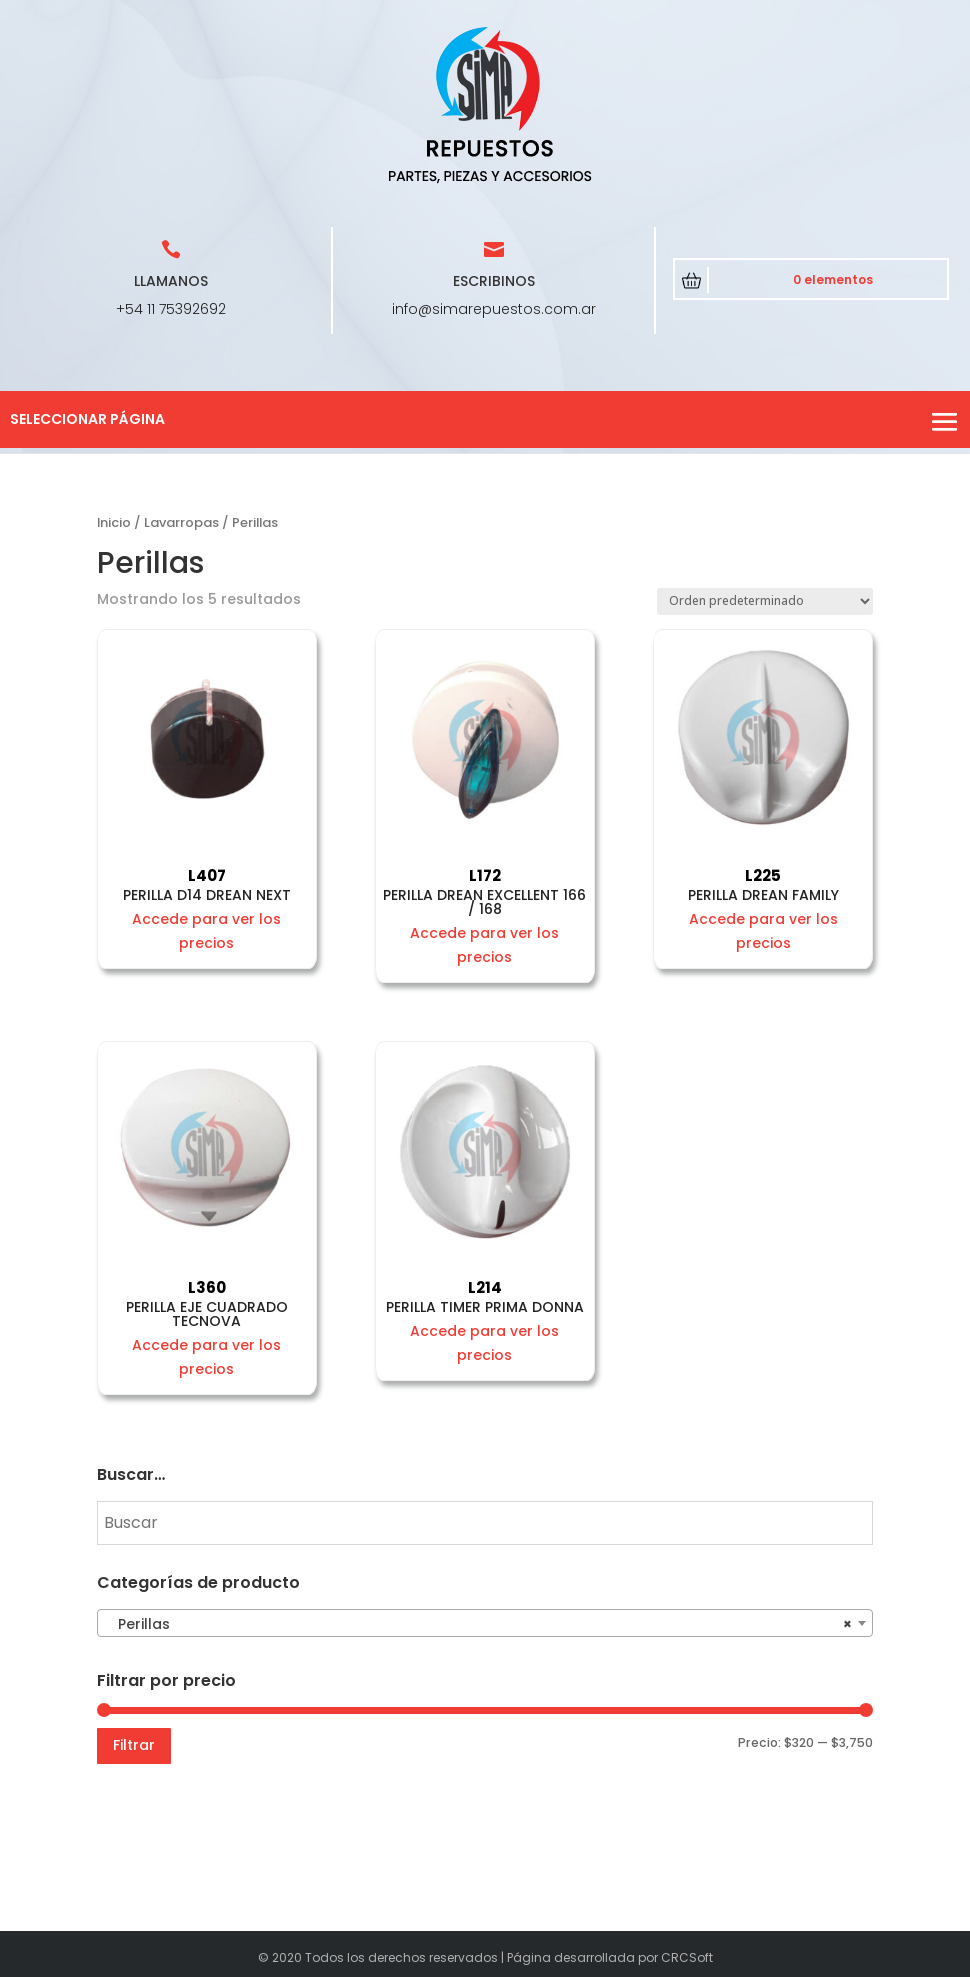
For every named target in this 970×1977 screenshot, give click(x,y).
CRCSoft (687, 1957)
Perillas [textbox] (479, 1624)
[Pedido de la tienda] (765, 601)
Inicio (114, 522)
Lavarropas (181, 522)
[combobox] (485, 1623)
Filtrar (134, 1745)
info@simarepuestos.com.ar (494, 309)
